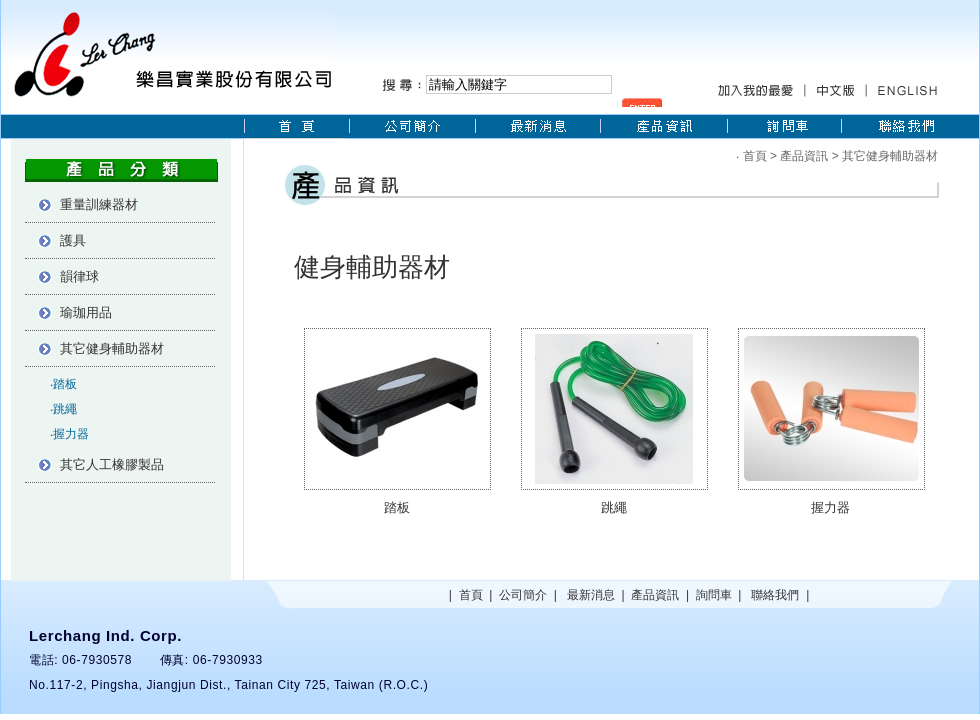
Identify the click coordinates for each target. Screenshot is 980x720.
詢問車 (714, 595)
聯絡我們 (775, 595)
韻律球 (79, 276)
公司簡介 (523, 595)
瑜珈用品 (86, 312)
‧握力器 (69, 434)
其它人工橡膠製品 (112, 464)
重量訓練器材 (99, 204)
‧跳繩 (63, 409)
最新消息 (591, 595)
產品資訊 (804, 156)
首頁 (755, 156)
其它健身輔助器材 (112, 348)
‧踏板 (63, 384)
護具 (73, 240)
